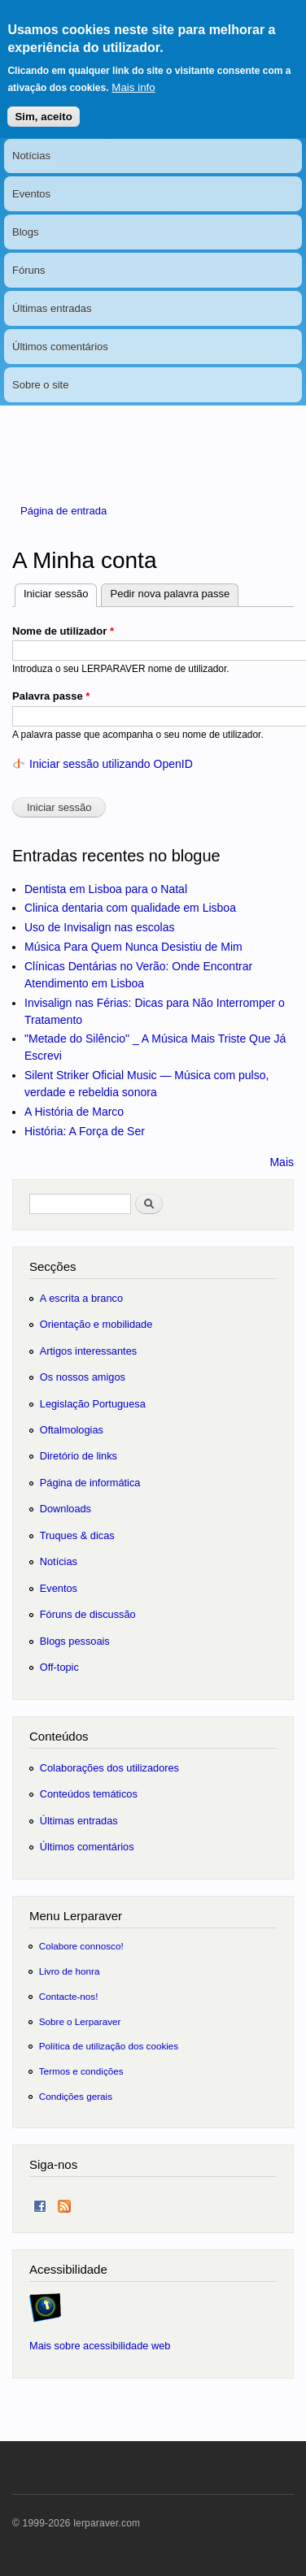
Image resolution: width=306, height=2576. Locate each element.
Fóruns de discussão (88, 1614)
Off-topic (59, 1667)
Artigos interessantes (88, 1351)
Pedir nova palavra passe (170, 594)
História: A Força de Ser (84, 1131)
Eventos (31, 194)
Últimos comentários (60, 346)
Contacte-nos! (68, 1996)
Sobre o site (40, 385)
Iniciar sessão (60, 592)
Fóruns (28, 270)
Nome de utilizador (63, 631)
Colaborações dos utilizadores (109, 1768)
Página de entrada (63, 511)
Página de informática (90, 1483)
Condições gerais (75, 2096)
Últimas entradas (52, 308)
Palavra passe (51, 696)
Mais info (133, 73)
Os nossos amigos (82, 1377)
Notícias (31, 156)
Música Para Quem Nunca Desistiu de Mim (133, 946)
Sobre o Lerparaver (80, 2021)
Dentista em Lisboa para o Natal (105, 889)
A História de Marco (74, 1111)
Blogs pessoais (75, 1641)
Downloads (65, 1509)
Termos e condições (81, 2071)
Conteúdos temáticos (89, 1794)
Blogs (25, 232)
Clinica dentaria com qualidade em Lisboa (130, 907)
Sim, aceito (43, 103)
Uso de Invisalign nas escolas (99, 927)
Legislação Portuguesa (93, 1404)
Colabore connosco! (81, 1946)
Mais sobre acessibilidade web (99, 2346)
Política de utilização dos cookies (109, 2045)
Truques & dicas (77, 1535)
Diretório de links (78, 1456)
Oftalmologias (71, 1430)
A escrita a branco (81, 1298)
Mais (281, 1162)
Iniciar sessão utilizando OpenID (111, 763)
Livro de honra (69, 1971)
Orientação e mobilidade (96, 1324)
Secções (52, 1266)
